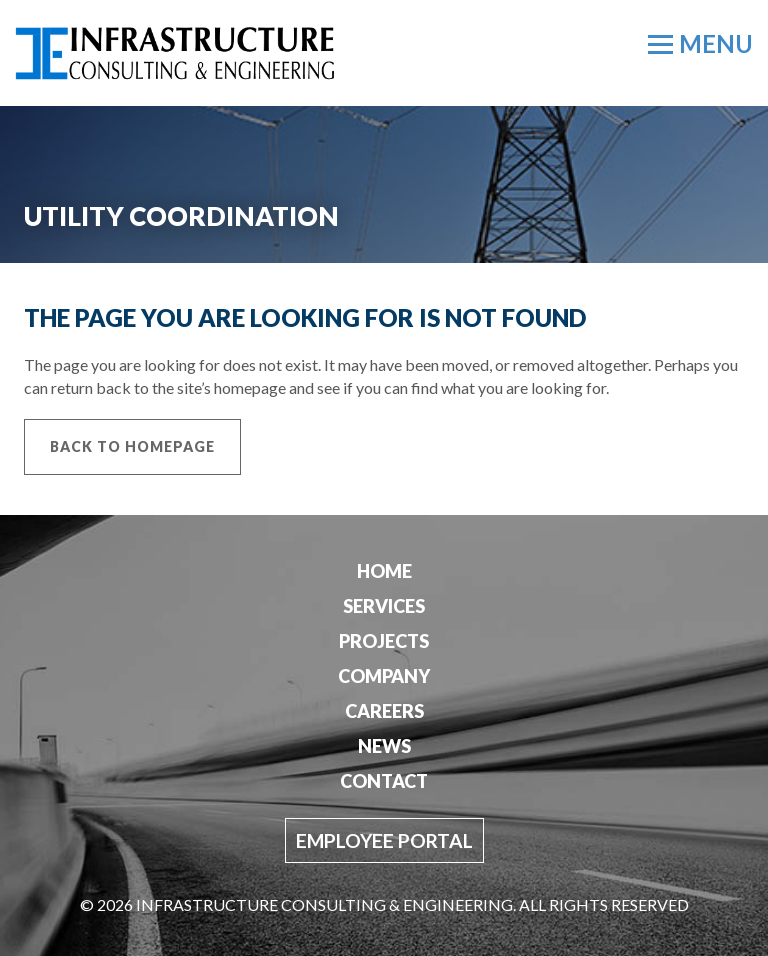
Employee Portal (384, 840)
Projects (384, 641)
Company (384, 676)
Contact (384, 781)
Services (384, 606)
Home (384, 571)
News (384, 746)
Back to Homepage (132, 446)
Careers (384, 711)
